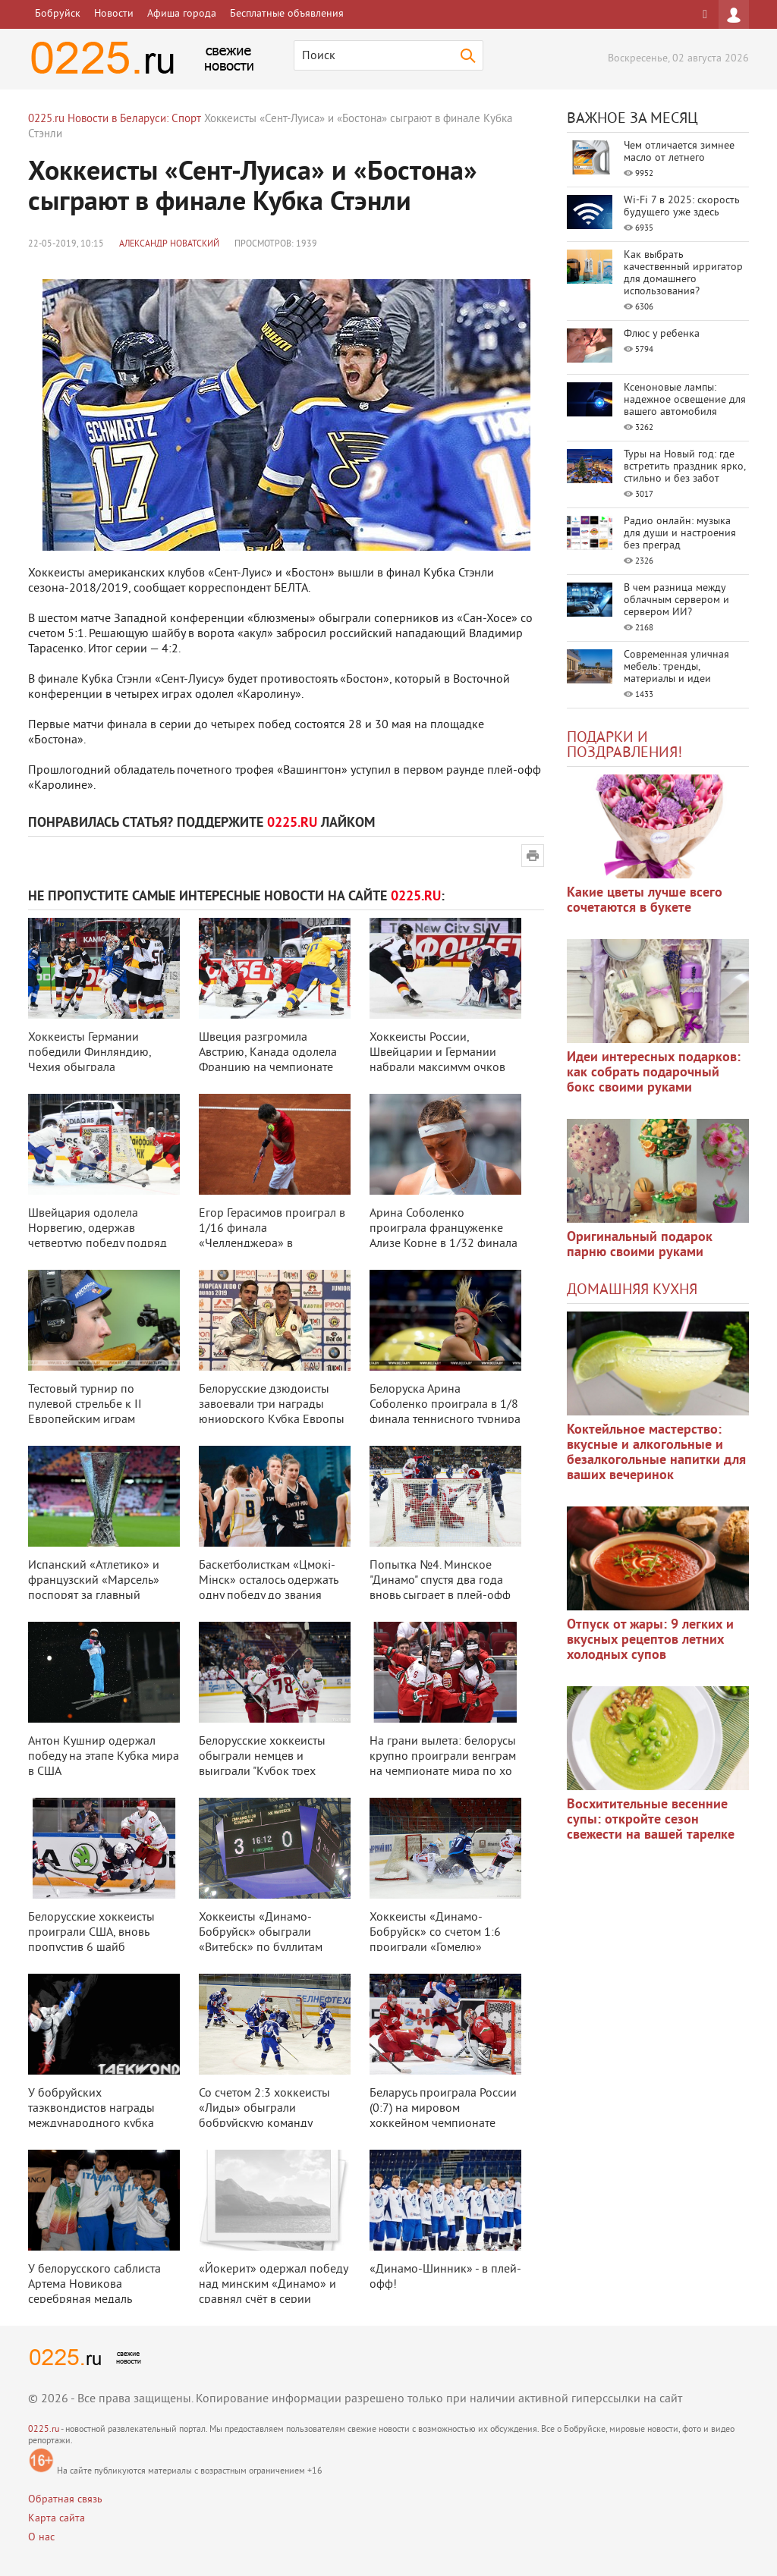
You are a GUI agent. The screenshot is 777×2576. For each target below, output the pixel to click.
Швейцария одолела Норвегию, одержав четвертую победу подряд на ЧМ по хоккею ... (97, 1236)
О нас (41, 2537)
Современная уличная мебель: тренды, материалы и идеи (676, 667)
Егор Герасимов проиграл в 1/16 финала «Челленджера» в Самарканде (272, 1236)
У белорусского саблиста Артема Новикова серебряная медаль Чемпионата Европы (94, 2292)
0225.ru (43, 2430)
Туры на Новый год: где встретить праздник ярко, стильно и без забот (684, 466)
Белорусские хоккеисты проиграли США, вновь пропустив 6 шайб (91, 1933)
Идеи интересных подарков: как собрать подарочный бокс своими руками (654, 1073)
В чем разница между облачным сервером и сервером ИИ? (676, 600)
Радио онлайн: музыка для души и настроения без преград (680, 533)
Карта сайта (56, 2518)
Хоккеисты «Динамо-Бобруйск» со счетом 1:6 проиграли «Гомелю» (435, 1933)
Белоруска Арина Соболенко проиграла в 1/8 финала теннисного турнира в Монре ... (445, 1412)
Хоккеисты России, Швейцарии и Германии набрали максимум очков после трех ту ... (437, 1060)
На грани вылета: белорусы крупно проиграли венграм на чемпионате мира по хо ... (443, 1764)
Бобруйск (57, 14)
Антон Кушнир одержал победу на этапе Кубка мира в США (103, 1757)
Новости (114, 14)
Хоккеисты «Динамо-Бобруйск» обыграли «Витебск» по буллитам (260, 1933)
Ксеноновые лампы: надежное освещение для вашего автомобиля (685, 400)
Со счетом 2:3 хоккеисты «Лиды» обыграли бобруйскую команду (264, 2108)
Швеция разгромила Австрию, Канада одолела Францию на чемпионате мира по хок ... (268, 1060)
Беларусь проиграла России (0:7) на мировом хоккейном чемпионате (443, 2108)
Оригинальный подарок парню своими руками (640, 1245)
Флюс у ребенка (662, 334)
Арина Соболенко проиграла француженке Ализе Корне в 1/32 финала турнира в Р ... (443, 1236)
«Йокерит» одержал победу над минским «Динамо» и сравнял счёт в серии (273, 2284)
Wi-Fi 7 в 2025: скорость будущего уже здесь (682, 206)
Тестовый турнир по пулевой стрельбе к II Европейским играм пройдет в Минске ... (85, 1412)
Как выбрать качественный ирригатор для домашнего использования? (683, 273)
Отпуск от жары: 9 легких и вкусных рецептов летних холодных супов (650, 1640)
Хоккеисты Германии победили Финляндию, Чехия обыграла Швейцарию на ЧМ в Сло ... (100, 1060)
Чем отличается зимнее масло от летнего (679, 152)
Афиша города (181, 14)
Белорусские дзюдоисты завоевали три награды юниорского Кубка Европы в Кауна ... (271, 1412)
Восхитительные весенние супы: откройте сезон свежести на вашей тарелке (651, 1820)
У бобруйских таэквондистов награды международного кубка (91, 2108)
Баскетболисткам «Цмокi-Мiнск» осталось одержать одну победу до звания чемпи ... (268, 1588)
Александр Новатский (169, 244)
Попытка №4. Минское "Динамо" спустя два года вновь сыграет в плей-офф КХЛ (440, 1588)
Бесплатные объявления (287, 14)
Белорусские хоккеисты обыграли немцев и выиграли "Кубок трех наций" (262, 1764)
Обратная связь (65, 2499)
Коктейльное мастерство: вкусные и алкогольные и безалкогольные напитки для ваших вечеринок (656, 1453)
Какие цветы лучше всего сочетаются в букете (644, 900)
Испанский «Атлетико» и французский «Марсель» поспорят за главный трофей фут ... (93, 1588)
